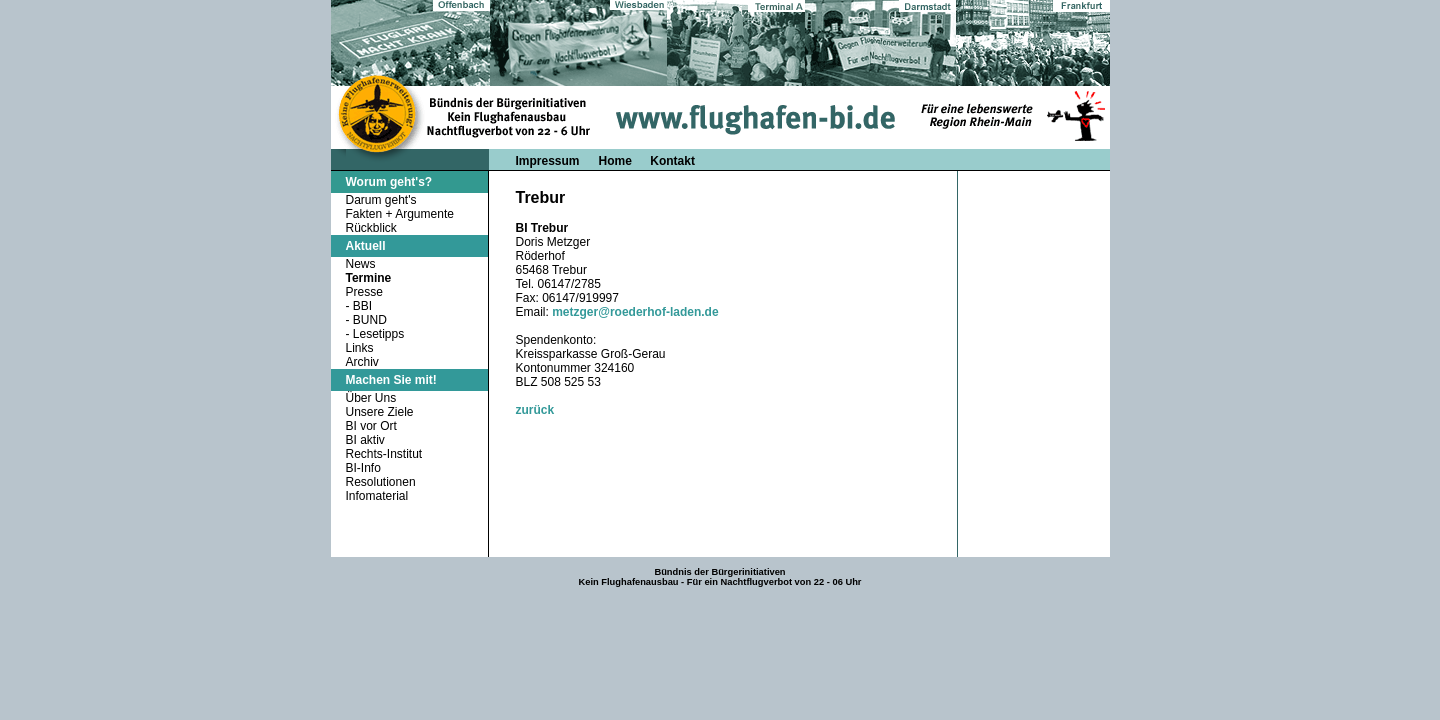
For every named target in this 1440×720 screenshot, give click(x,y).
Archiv (362, 362)
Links (360, 348)
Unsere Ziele (380, 412)
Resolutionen (381, 482)
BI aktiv (365, 440)
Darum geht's (381, 200)
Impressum (548, 161)
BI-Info (363, 468)
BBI (362, 306)
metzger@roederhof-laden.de (635, 312)
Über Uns (371, 398)
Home (617, 161)
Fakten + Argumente (400, 214)
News (361, 264)
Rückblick (371, 228)
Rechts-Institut (384, 454)
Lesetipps (378, 334)
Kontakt (672, 161)
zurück (535, 410)
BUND (370, 320)
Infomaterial (377, 496)
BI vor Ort (371, 426)
